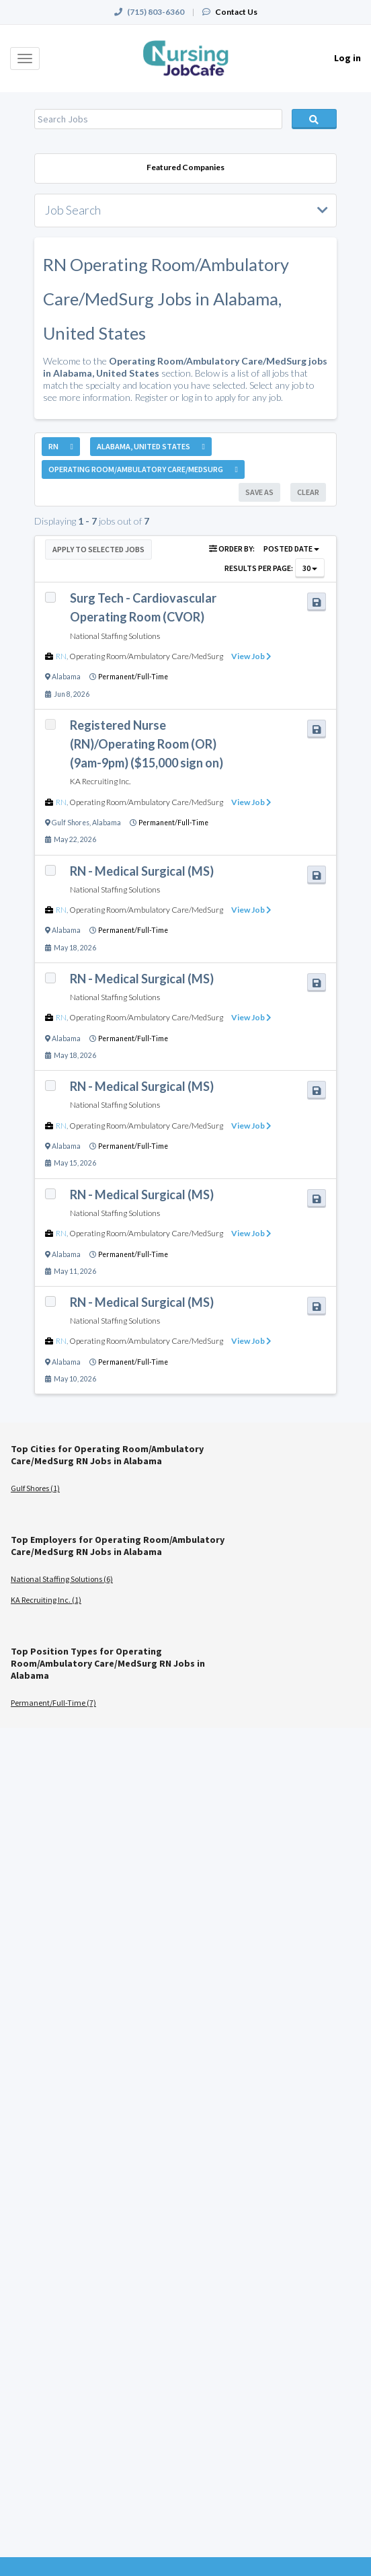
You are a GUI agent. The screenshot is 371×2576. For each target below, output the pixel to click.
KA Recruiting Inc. (100, 781)
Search (314, 119)
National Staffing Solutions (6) (62, 1579)
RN (61, 656)
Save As (259, 492)
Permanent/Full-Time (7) (53, 1703)
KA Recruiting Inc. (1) (46, 1600)
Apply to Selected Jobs (98, 549)
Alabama (66, 677)
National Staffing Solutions (115, 636)
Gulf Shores (70, 823)
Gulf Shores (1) (35, 1488)
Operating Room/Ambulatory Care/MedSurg (146, 656)
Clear (308, 492)
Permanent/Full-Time (133, 677)
